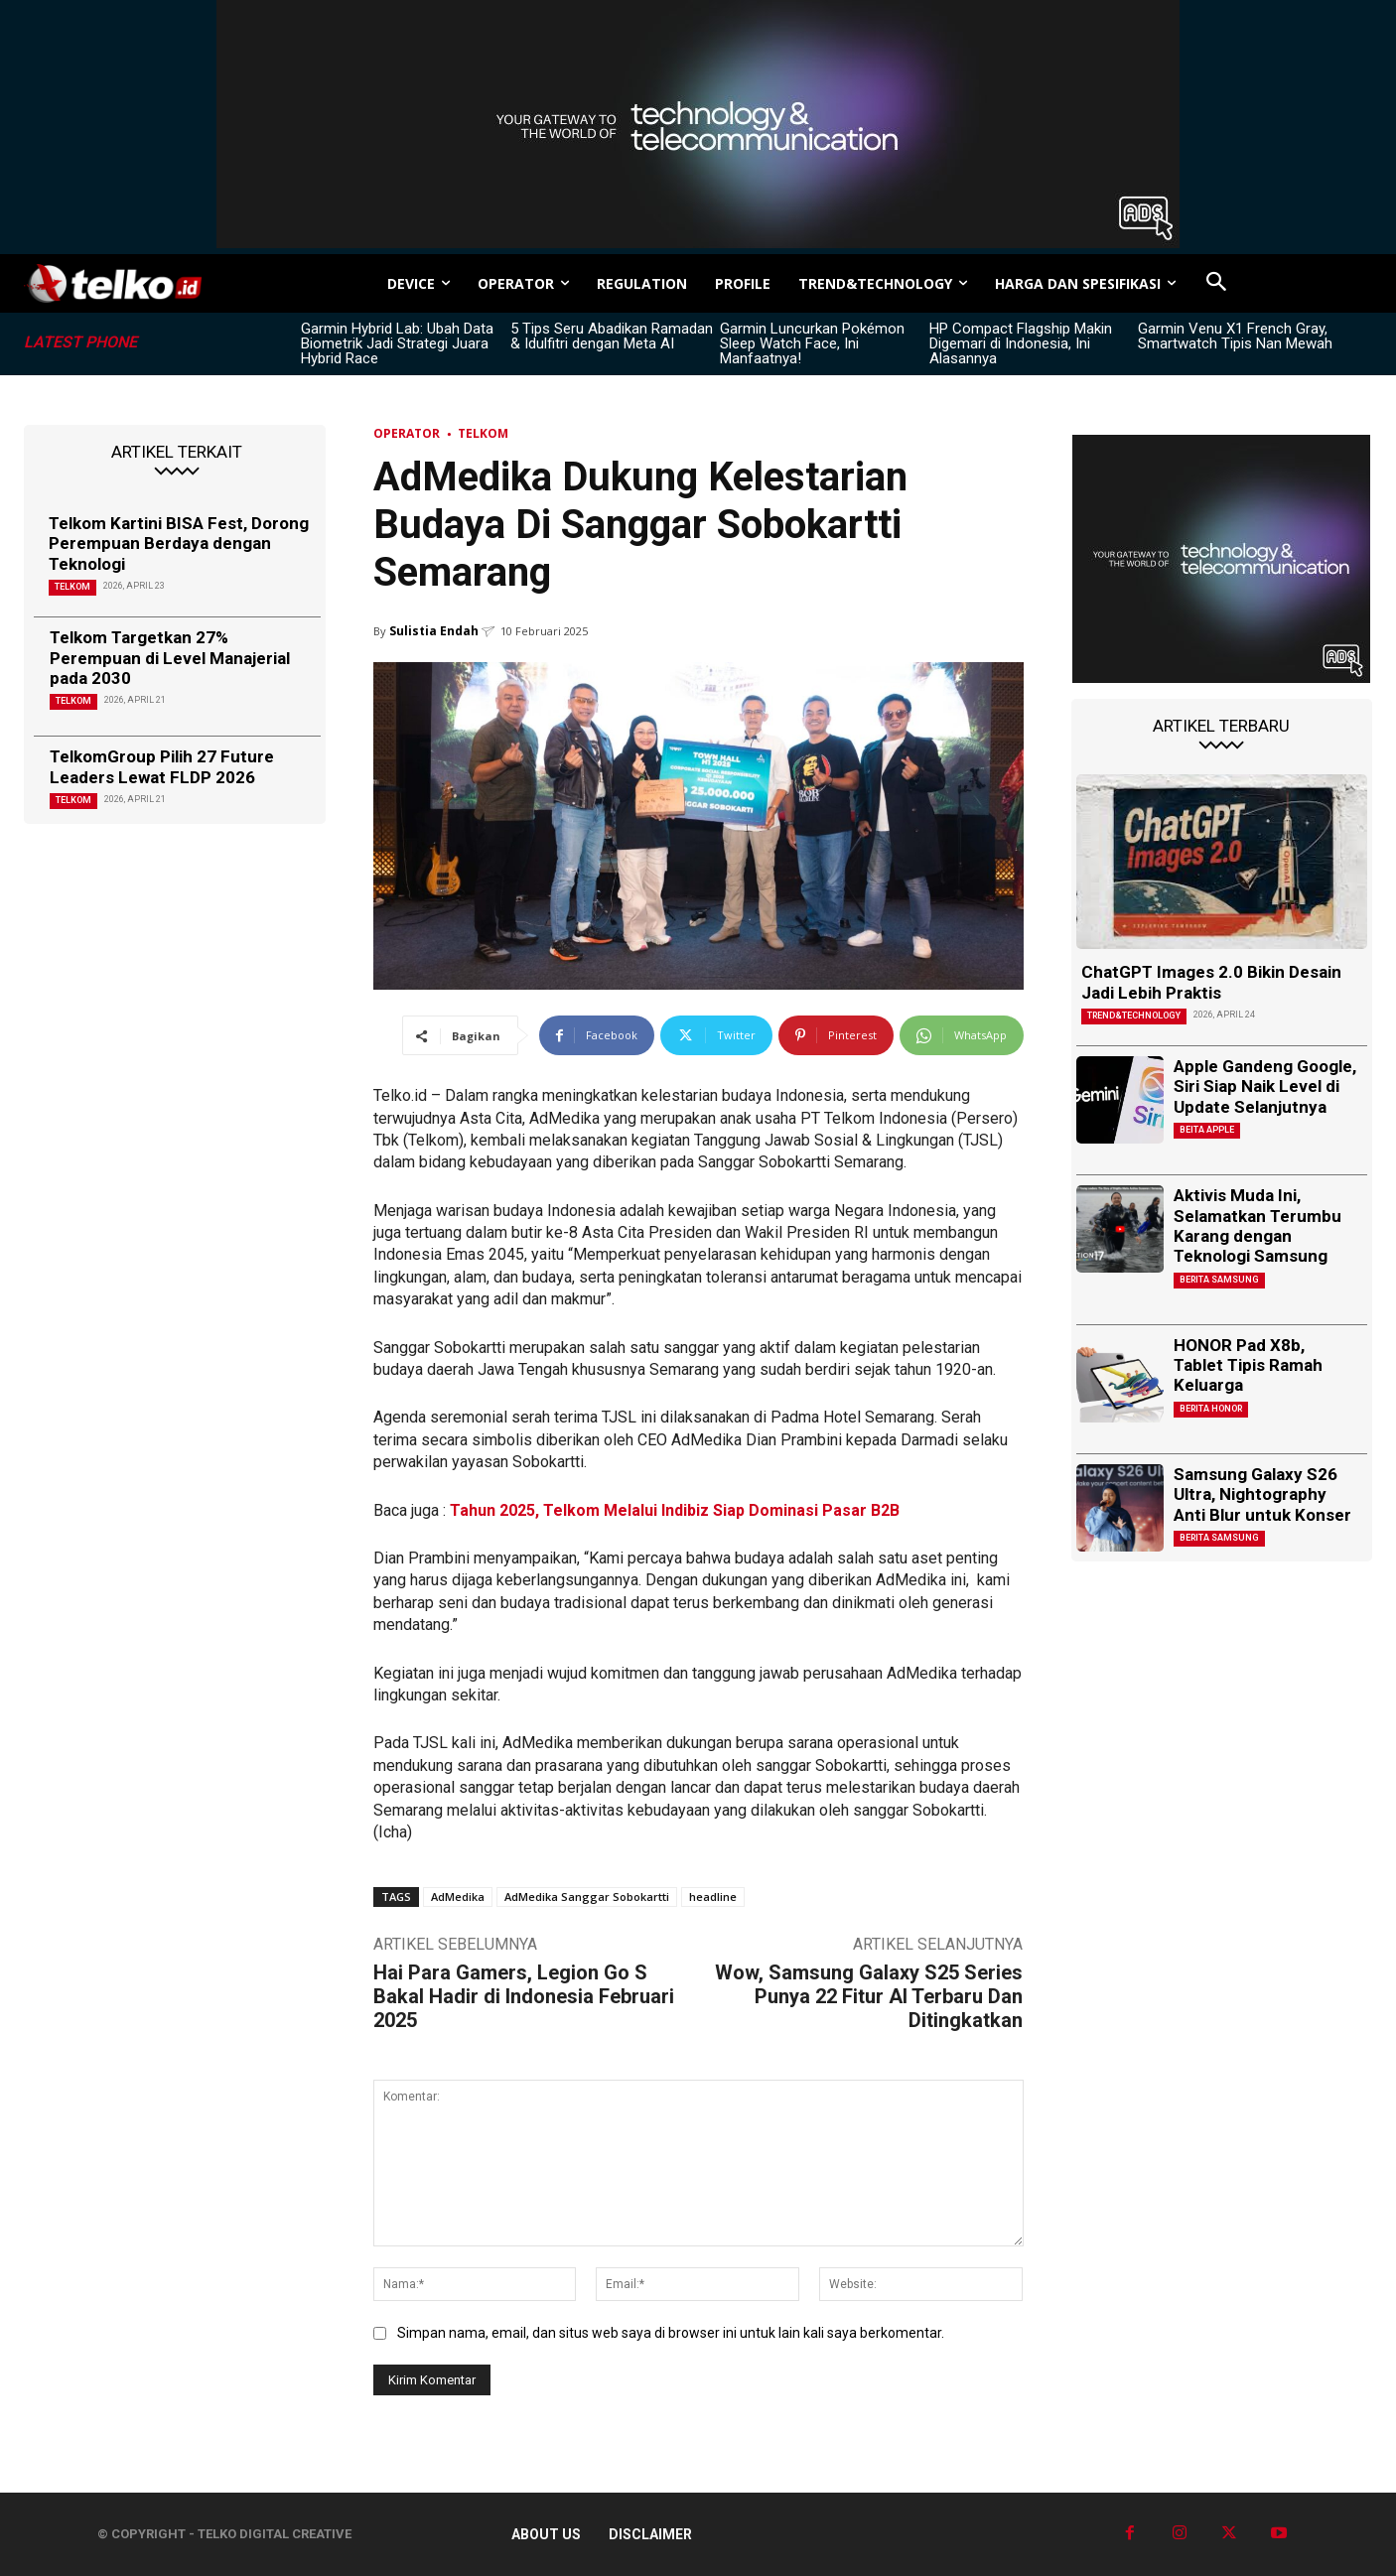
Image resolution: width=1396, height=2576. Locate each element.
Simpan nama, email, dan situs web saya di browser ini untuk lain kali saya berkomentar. (670, 2333)
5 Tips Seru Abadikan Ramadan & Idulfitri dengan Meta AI (611, 336)
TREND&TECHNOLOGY (1134, 1015)
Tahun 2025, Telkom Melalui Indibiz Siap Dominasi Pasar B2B (675, 1510)
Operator (406, 433)
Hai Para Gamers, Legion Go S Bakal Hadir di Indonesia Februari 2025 (523, 1996)
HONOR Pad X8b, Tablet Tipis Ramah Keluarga (1248, 1365)
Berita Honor (1211, 1409)
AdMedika (458, 1896)
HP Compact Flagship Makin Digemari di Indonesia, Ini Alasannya (1020, 343)
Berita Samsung (1219, 1280)
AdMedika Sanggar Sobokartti (586, 1896)
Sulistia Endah (434, 630)
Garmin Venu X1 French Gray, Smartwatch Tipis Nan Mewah (1235, 336)
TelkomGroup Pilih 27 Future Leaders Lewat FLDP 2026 (162, 766)
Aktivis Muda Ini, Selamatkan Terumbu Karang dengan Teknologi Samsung (1257, 1225)
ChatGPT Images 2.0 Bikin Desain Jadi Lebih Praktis (1211, 982)
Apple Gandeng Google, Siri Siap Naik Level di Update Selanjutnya (1265, 1086)
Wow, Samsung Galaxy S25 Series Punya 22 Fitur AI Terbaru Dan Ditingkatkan (869, 1996)
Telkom (72, 587)
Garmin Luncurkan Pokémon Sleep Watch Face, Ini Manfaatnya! (812, 343)
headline (713, 1896)
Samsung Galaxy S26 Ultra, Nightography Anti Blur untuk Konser (1262, 1494)
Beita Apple (1207, 1130)
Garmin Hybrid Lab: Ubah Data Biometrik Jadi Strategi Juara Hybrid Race (397, 343)
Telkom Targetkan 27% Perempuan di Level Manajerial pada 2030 (170, 657)
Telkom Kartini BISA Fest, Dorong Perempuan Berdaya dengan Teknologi (179, 543)
